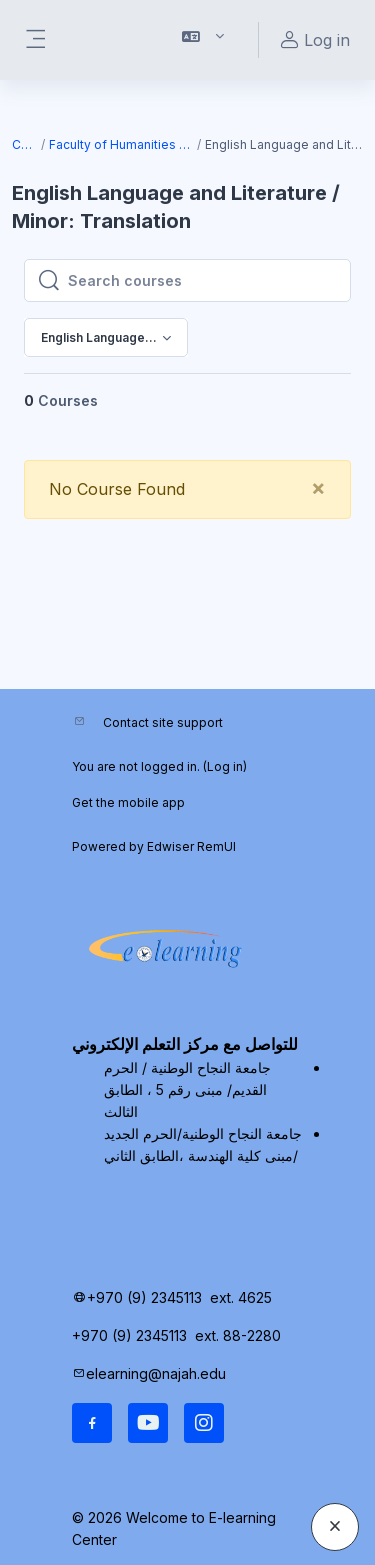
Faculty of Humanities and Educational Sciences (122, 144)
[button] (203, 40)
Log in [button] (312, 40)
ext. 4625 (243, 1297)
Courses (25, 144)
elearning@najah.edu (156, 1373)
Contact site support (163, 722)
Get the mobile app (128, 802)
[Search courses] (203, 281)
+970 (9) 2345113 (144, 1297)
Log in (225, 766)
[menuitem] (292, 411)
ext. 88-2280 (240, 1335)
